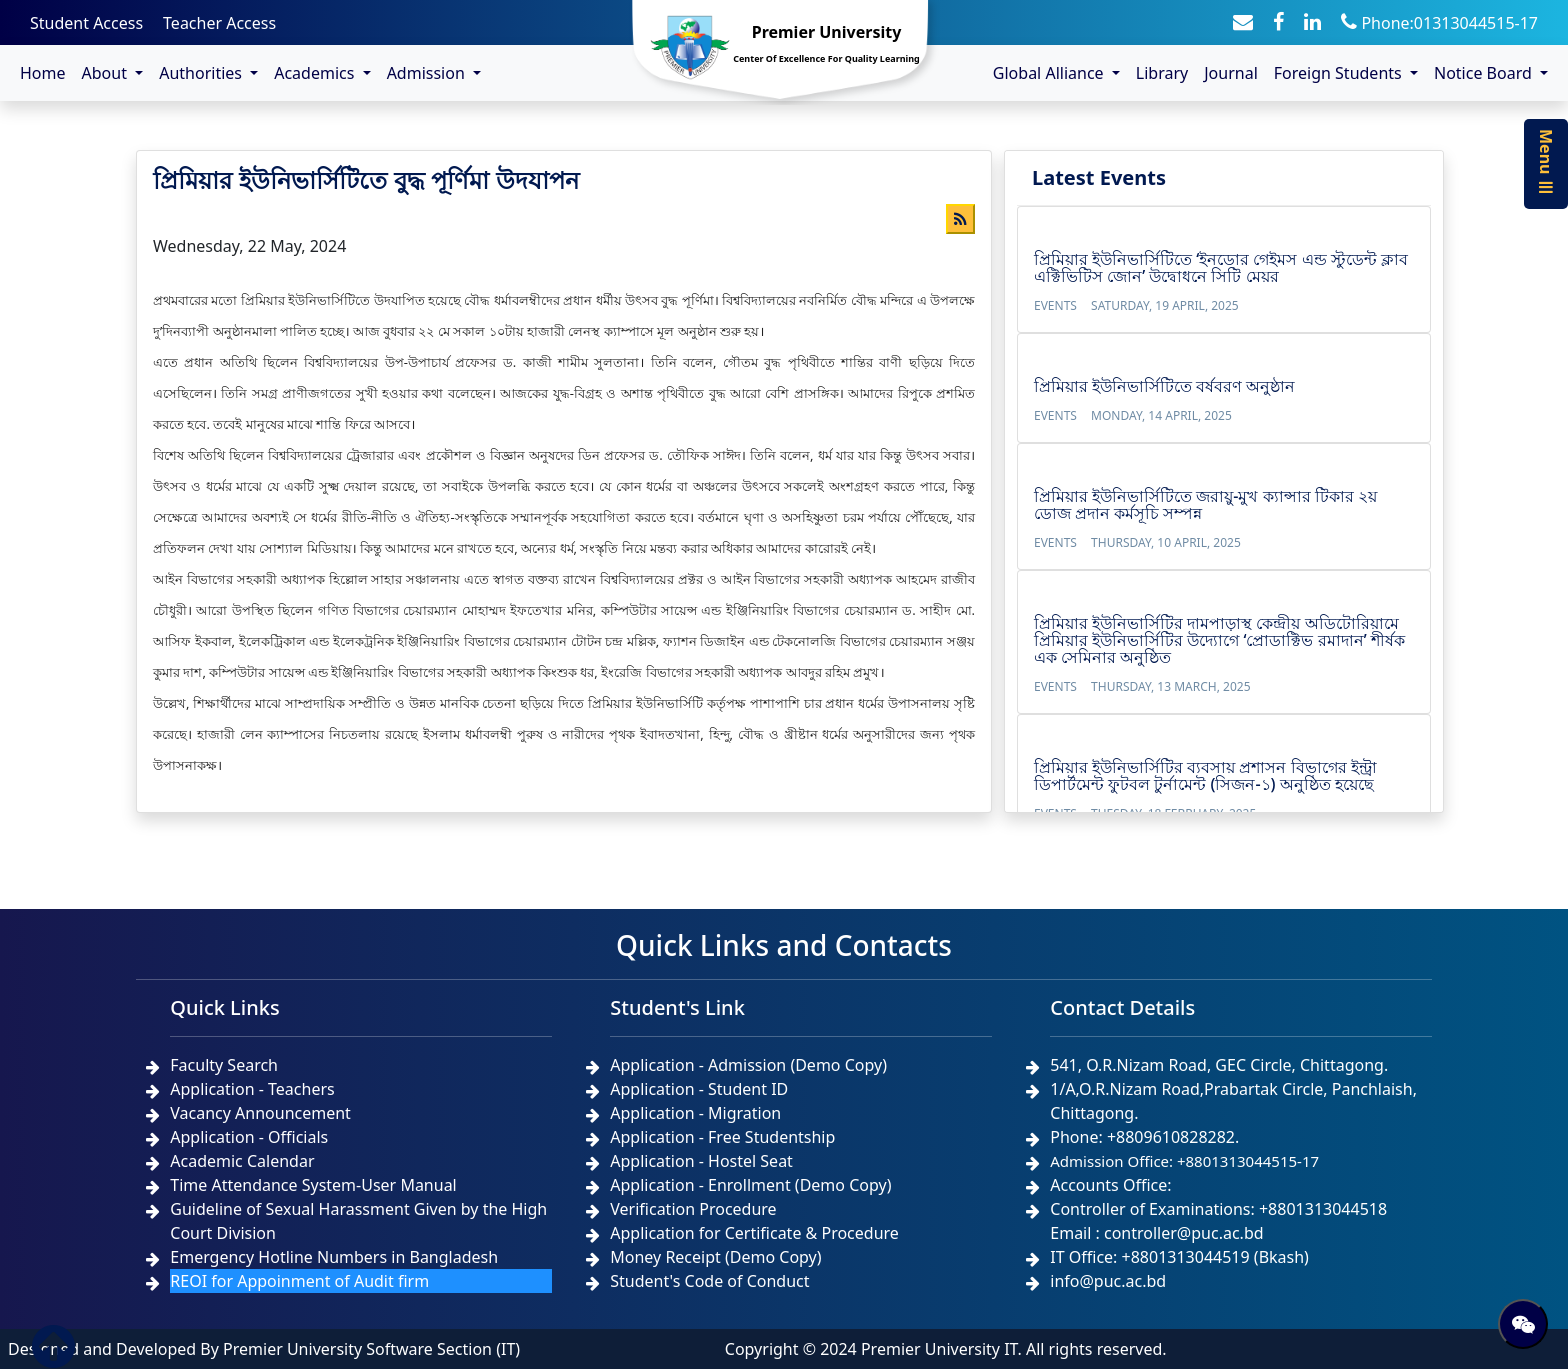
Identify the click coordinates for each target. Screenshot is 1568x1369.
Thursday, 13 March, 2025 (1170, 686)
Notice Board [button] (1485, 73)
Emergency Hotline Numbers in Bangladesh (334, 1257)
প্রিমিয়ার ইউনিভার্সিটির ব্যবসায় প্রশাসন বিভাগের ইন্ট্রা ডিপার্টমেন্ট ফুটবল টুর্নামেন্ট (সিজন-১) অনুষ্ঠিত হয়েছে (1205, 775)
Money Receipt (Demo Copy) (715, 1257)
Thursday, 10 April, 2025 (1166, 542)
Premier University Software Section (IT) (371, 1349)
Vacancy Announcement (260, 1113)
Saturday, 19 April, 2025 (1165, 305)
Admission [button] (428, 73)
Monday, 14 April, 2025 (1161, 415)
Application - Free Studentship (722, 1137)
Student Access (86, 23)
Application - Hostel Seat (701, 1161)
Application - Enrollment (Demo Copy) (750, 1185)
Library (1162, 73)
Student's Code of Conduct (709, 1281)
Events (1055, 305)
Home (43, 73)
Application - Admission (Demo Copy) (748, 1065)
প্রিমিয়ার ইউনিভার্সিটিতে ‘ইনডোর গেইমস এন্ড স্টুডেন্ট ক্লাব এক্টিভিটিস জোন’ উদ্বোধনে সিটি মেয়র (1221, 267)
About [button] (107, 73)
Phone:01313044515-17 (1439, 23)
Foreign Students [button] (1340, 73)
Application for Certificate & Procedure (754, 1233)
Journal (1231, 73)
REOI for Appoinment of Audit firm (299, 1281)
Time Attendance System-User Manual (313, 1185)
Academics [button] (316, 73)
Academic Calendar (242, 1161)
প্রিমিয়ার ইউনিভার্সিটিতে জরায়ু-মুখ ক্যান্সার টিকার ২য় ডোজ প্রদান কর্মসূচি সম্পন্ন (1205, 504)
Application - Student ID (699, 1089)
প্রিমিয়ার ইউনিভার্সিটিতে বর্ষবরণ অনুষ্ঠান (1164, 386)
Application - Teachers (252, 1089)
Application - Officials (249, 1137)
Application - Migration (695, 1113)
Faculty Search (224, 1065)
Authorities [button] (202, 73)
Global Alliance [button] (1050, 73)
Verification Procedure (693, 1209)
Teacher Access (219, 23)
